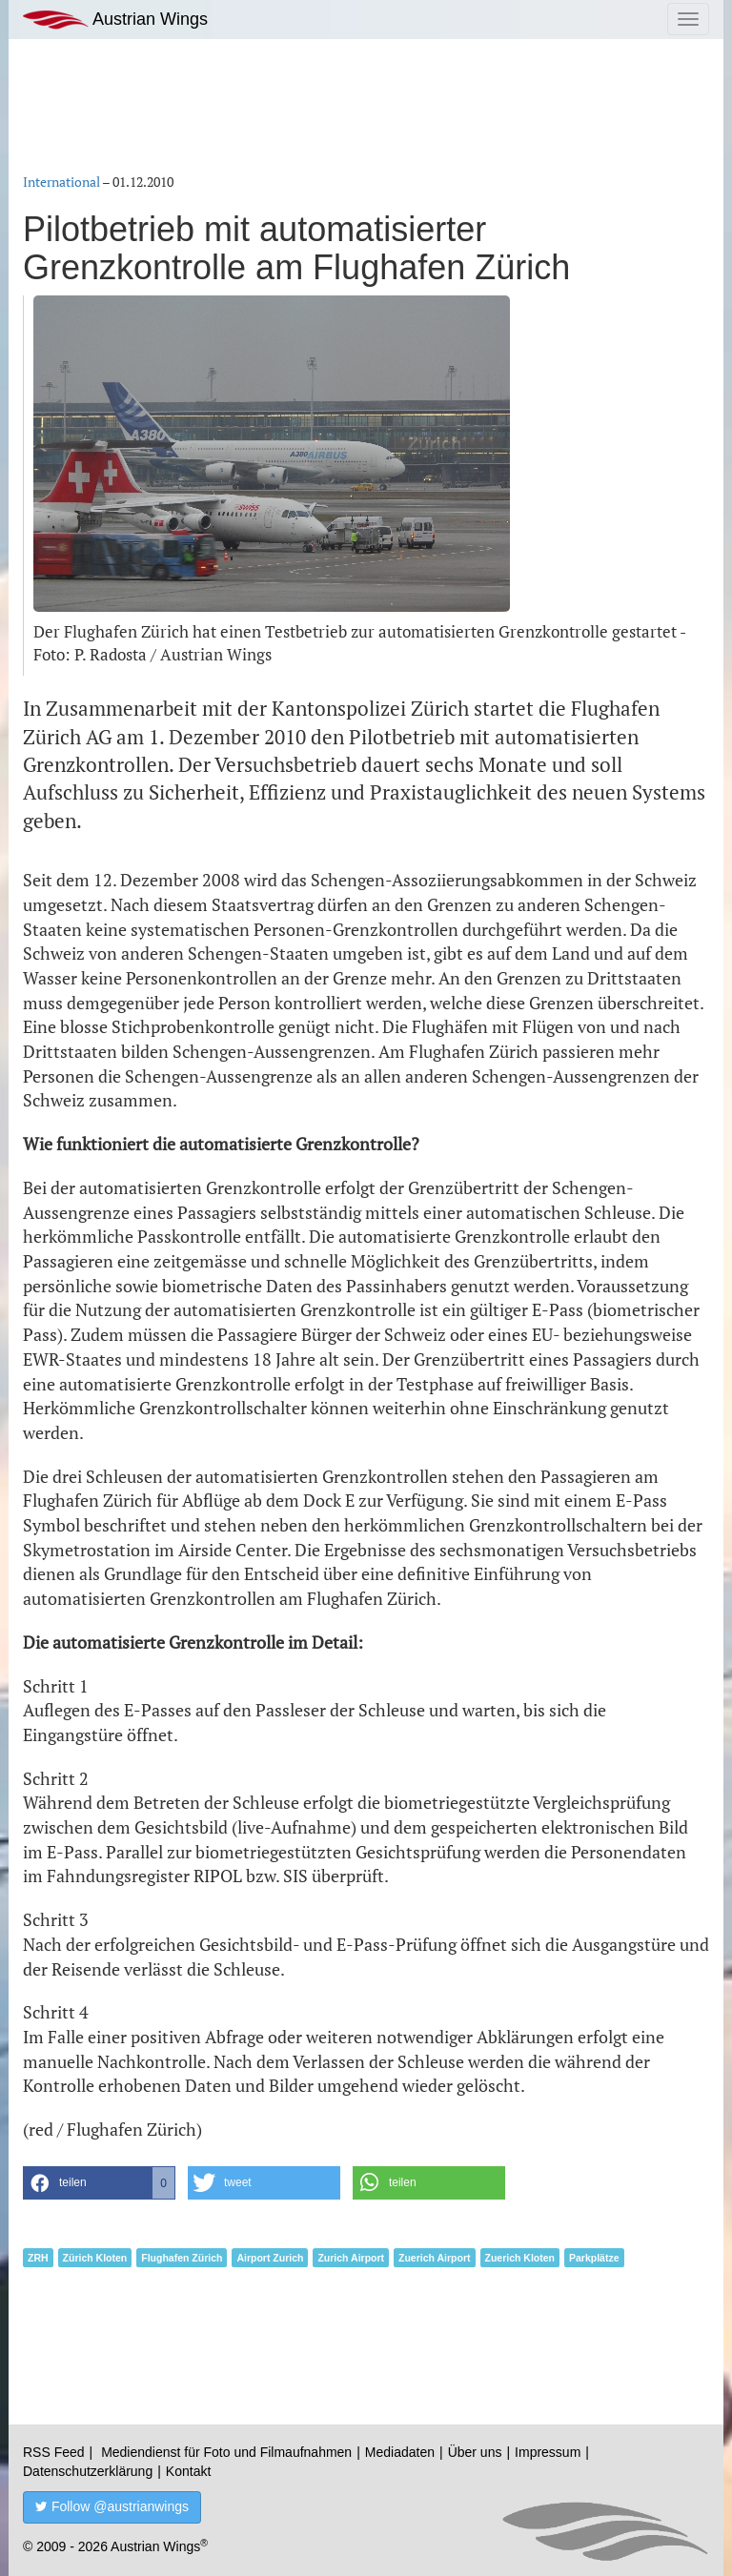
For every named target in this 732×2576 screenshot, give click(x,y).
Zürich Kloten (95, 2257)
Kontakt (188, 2471)
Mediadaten (400, 2452)
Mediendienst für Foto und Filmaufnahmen (226, 2452)
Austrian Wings (115, 20)
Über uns (475, 2452)
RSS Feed (54, 2452)
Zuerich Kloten (520, 2257)
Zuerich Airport (434, 2257)
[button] (99, 2183)
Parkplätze (594, 2257)
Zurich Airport (350, 2257)
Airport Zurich (269, 2257)
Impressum (547, 2452)
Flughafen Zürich (181, 2257)
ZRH (38, 2257)
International (61, 181)
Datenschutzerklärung (87, 2471)
